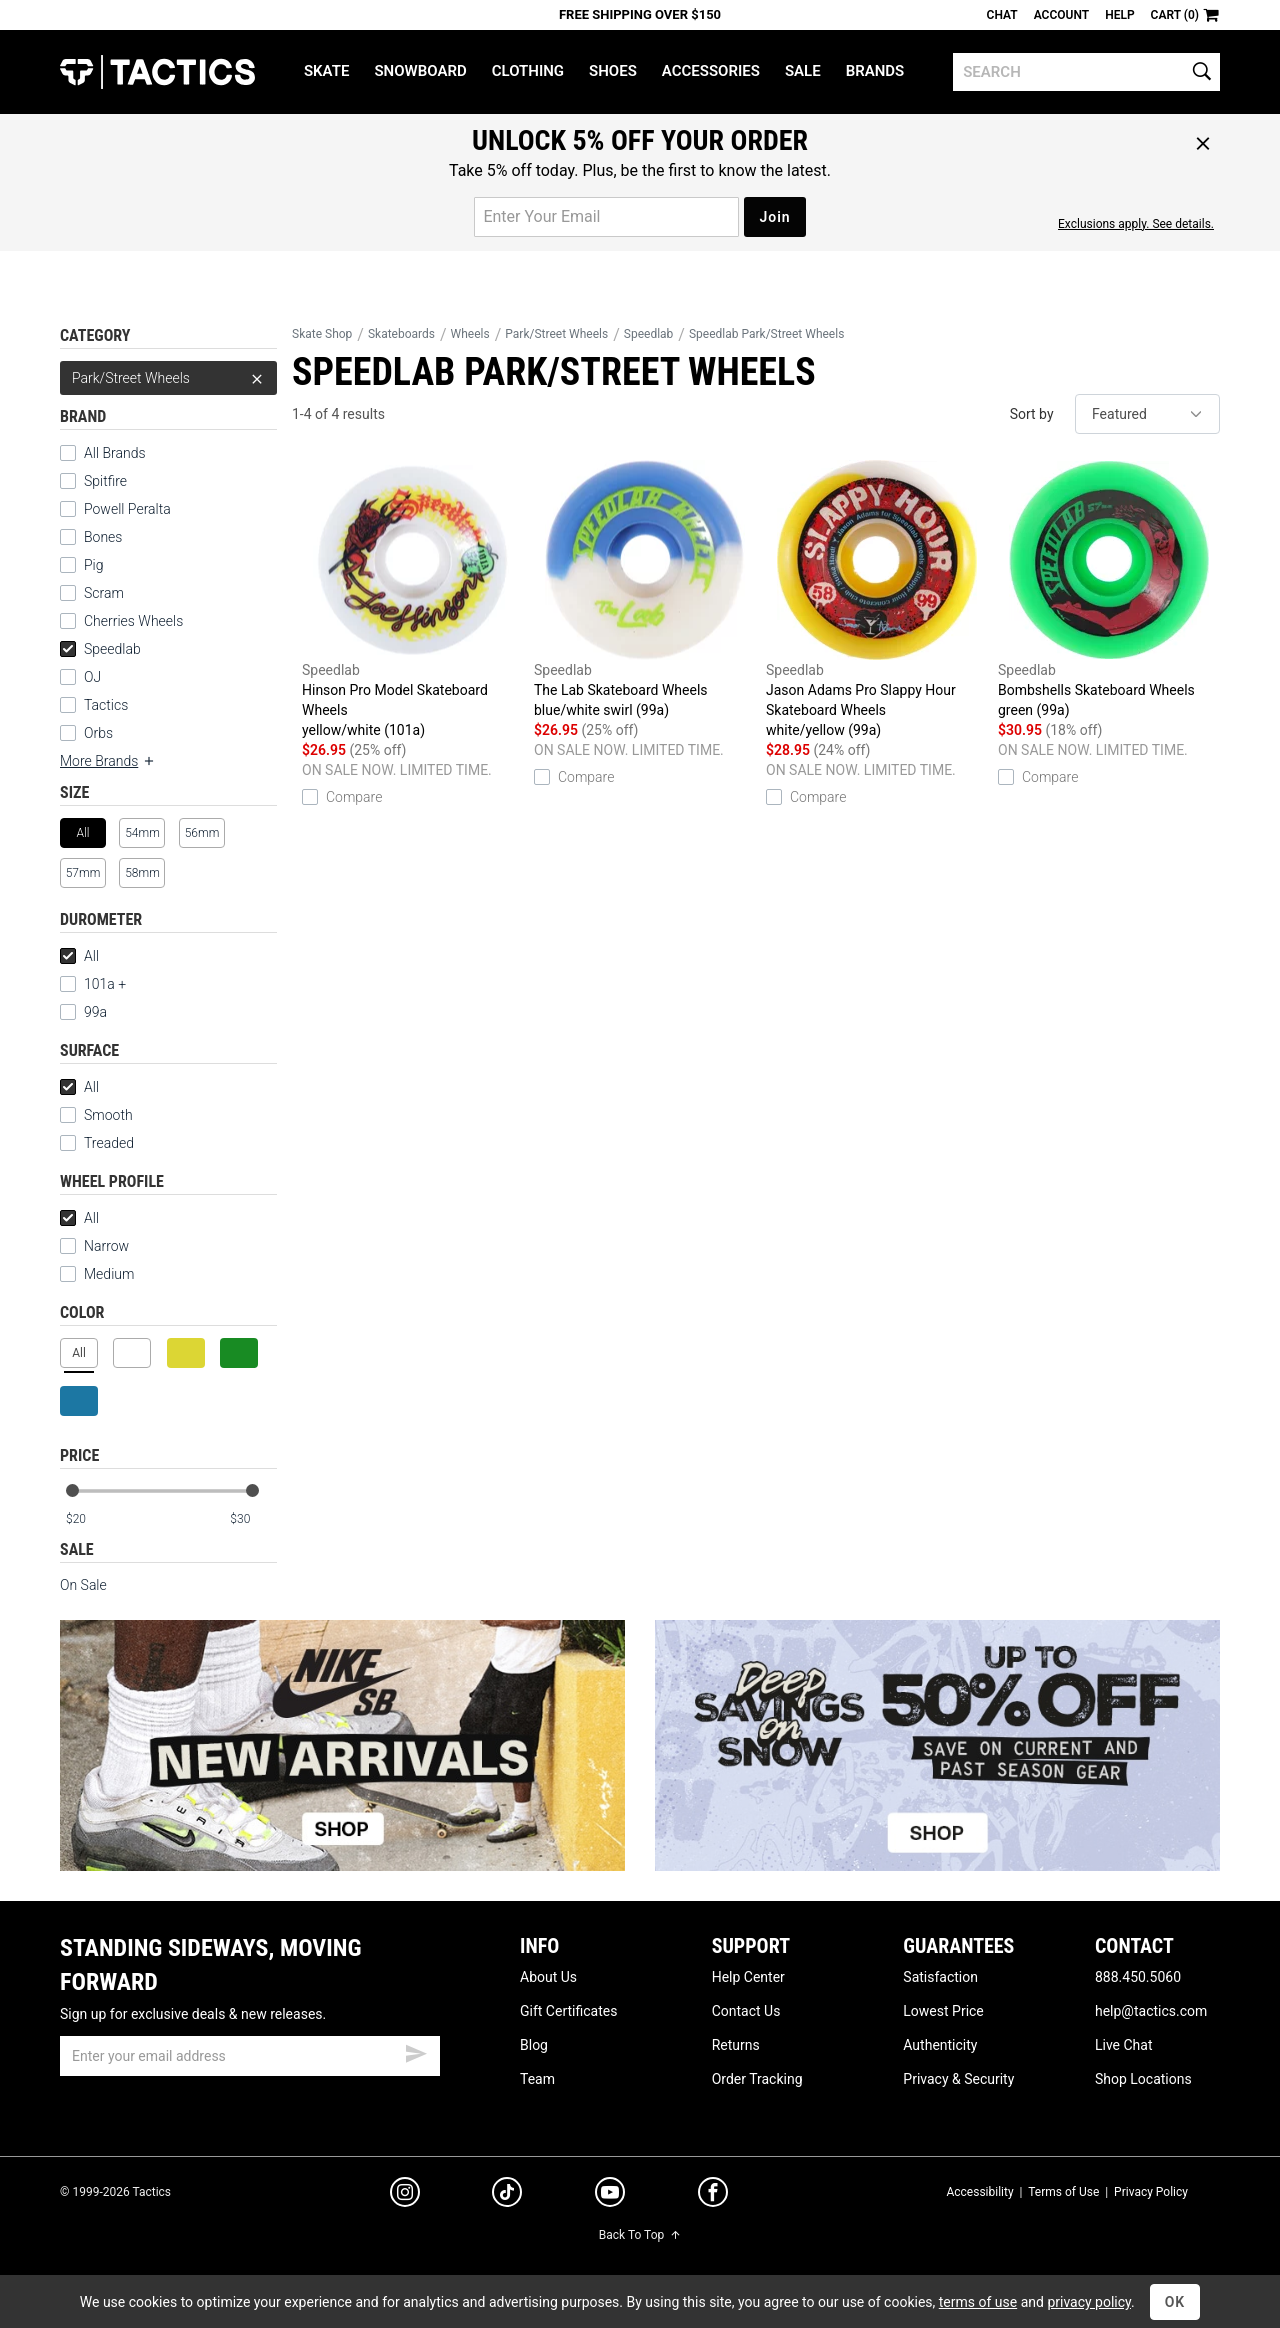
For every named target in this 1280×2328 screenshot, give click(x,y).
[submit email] (416, 2051)
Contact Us (746, 2011)
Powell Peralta (127, 509)
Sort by (1032, 414)
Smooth (108, 1115)
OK (1175, 2302)
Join (774, 217)
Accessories (711, 71)
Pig (94, 565)
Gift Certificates (568, 2011)
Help (1119, 15)
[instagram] (405, 2195)
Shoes (613, 71)
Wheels (470, 334)
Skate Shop (322, 334)
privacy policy (1089, 2302)
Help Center (748, 1977)
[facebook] (713, 2196)
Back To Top (640, 2235)
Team (537, 2079)
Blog (534, 2045)
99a (95, 1012)
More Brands (108, 761)
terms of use (978, 2302)
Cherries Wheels (133, 621)
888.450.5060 (1138, 1977)
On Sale (83, 1585)
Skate (326, 71)
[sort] (1147, 414)
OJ (92, 677)
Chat (1002, 15)
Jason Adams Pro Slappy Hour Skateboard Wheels (877, 600)
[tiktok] (507, 2195)
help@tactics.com (1151, 2011)
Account (1061, 15)
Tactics (157, 72)
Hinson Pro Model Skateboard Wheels (413, 600)
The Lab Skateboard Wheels (645, 590)
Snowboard (420, 71)
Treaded (109, 1143)
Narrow (106, 1246)
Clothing (528, 71)
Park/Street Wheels (168, 378)
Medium (109, 1274)
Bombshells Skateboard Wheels (1109, 590)
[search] (1086, 72)
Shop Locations (1143, 2079)
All (79, 956)
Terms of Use (1063, 2192)
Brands (875, 71)
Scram (104, 593)
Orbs (98, 733)
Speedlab (100, 649)
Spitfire (105, 481)
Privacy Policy (1151, 2192)
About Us (548, 1977)
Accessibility (979, 2192)
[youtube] (610, 2196)
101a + (105, 984)
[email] (250, 2056)
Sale (803, 71)
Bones (103, 537)
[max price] (253, 1519)
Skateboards (401, 334)
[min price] (89, 1519)
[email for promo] (606, 217)
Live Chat (1124, 2045)
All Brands (115, 453)
